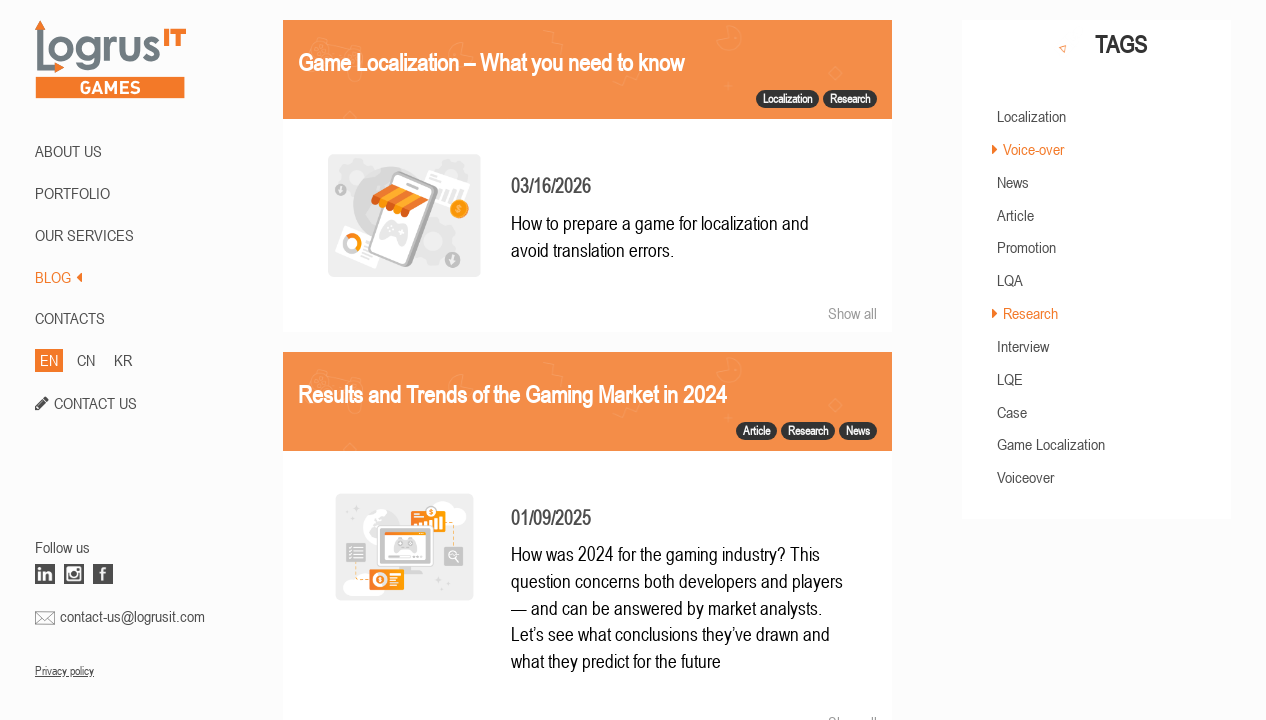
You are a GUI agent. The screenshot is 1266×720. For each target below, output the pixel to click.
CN (86, 360)
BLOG (58, 277)
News (1013, 182)
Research (1030, 313)
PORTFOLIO (72, 193)
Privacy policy (64, 671)
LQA (1010, 280)
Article (1015, 215)
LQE (1010, 379)
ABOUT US (68, 151)
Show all (852, 313)
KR (123, 360)
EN (49, 360)
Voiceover (1025, 477)
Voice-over (1033, 149)
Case (1012, 412)
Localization (1031, 116)
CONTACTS (70, 318)
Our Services (84, 235)
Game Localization (1051, 444)
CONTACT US (95, 403)
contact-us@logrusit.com (132, 616)
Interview (1023, 346)
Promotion (1026, 247)
